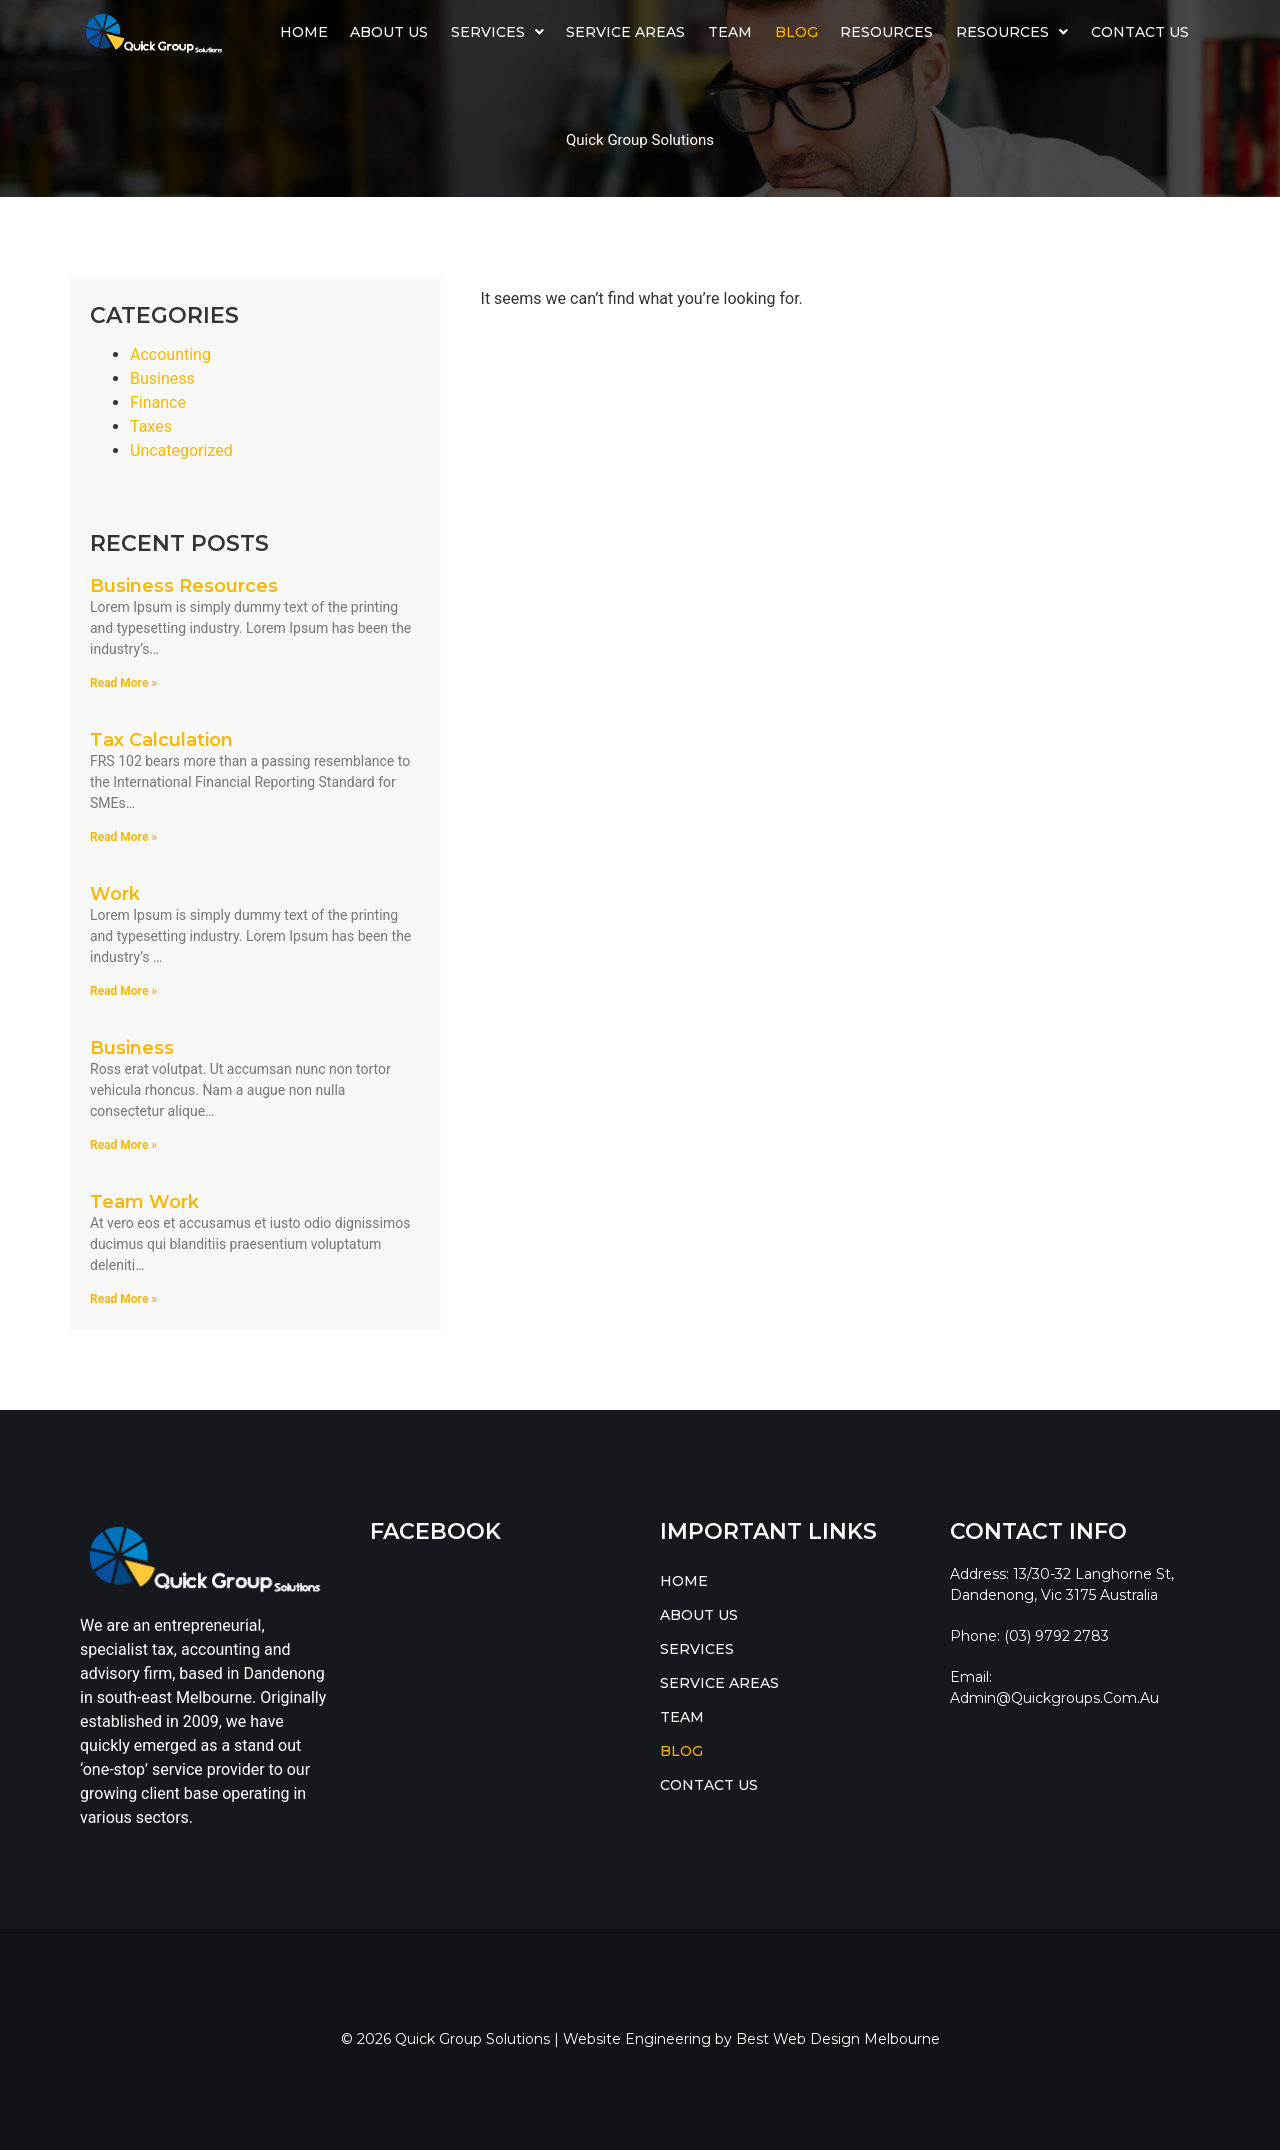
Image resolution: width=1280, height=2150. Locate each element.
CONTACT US (1140, 32)
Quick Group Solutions (640, 140)
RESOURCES (1012, 32)
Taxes (151, 426)
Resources (886, 32)
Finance (158, 402)
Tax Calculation (161, 740)
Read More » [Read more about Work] (123, 991)
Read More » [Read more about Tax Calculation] (123, 837)
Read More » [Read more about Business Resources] (123, 683)
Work (115, 894)
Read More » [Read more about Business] (123, 1145)
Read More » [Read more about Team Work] (123, 1299)
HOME (304, 32)
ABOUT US (389, 32)
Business (162, 378)
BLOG (796, 32)
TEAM (730, 32)
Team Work (144, 1202)
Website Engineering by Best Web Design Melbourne (751, 2039)
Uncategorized (181, 450)
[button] (498, 32)
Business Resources (184, 586)
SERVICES (497, 32)
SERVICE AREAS (625, 32)
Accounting (170, 354)
